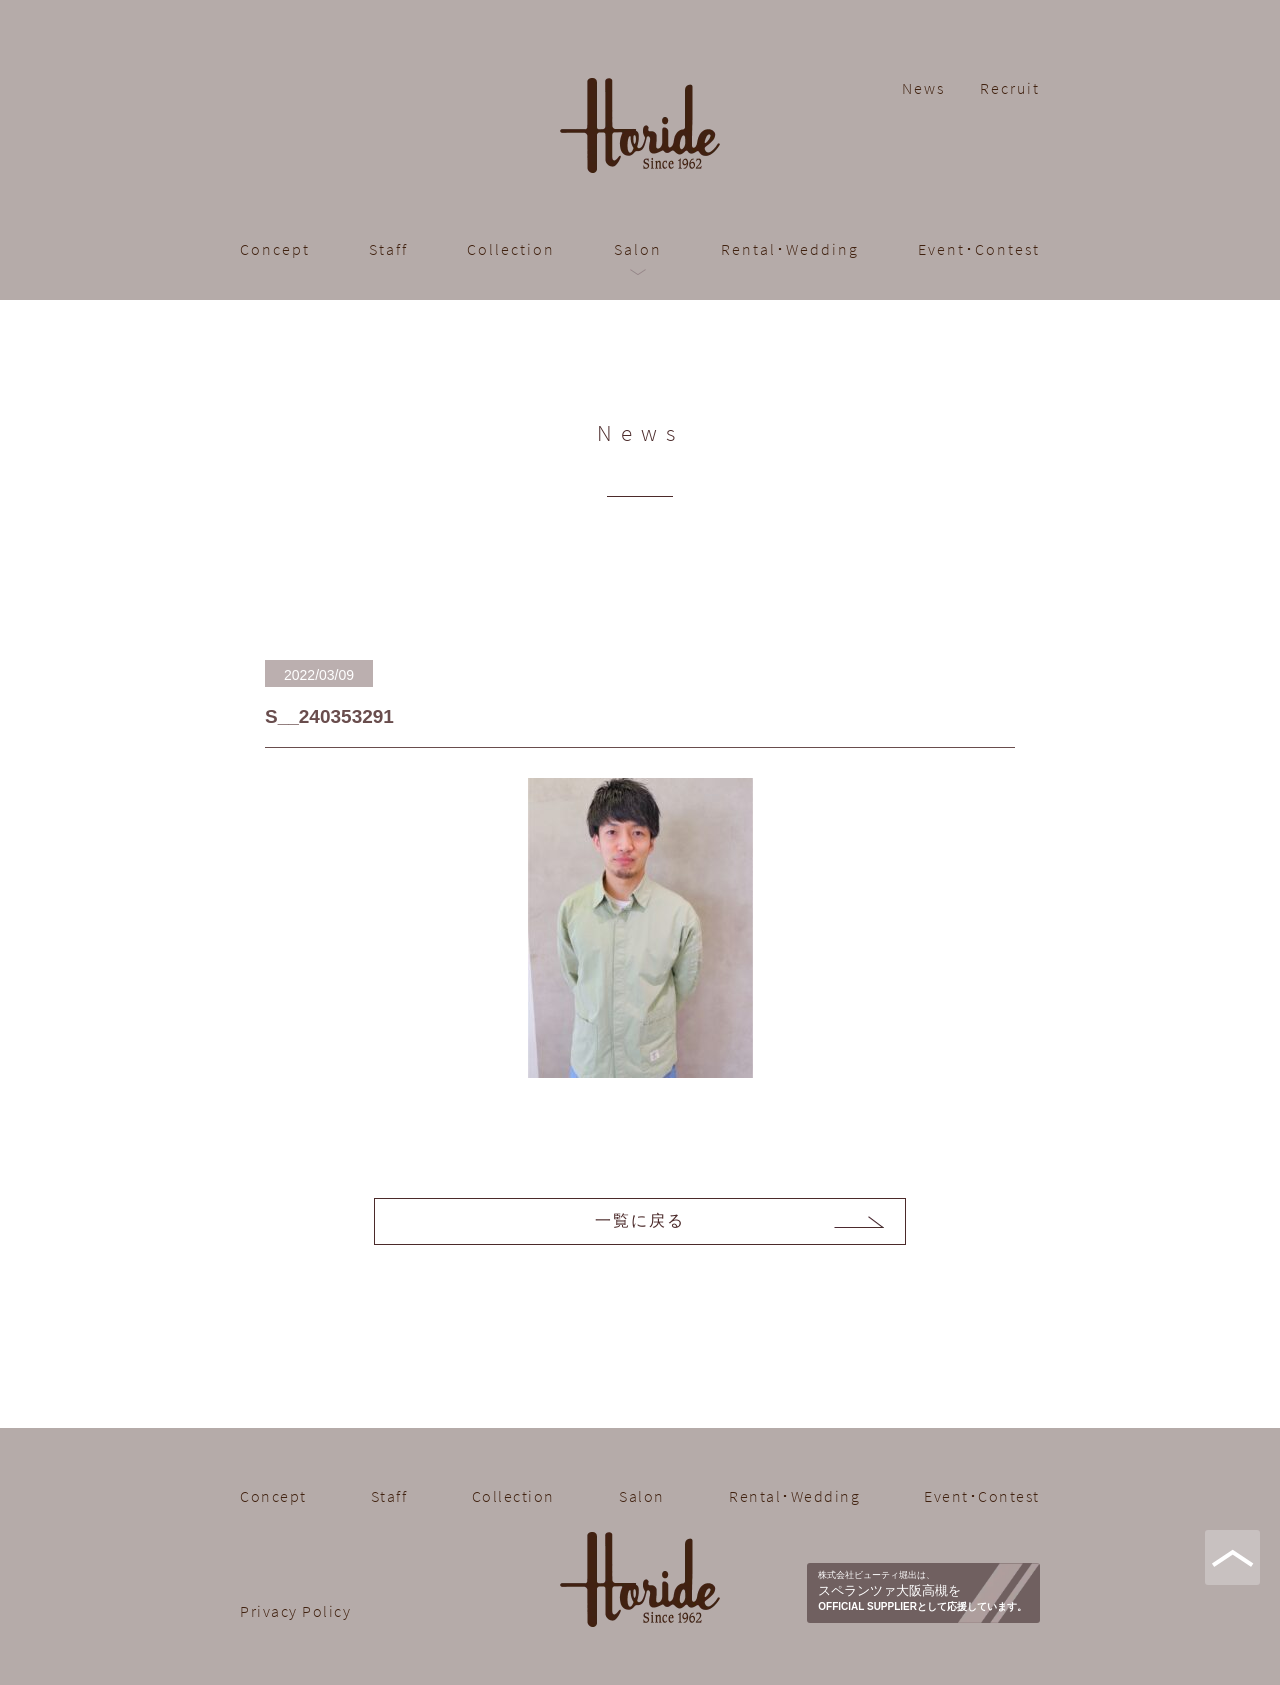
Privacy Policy (295, 1611)
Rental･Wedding (790, 249)
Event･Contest (979, 249)
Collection (511, 249)
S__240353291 (329, 716)
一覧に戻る (640, 1220)
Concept (275, 249)
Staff (388, 249)
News (923, 88)
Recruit (1010, 88)
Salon (638, 249)
